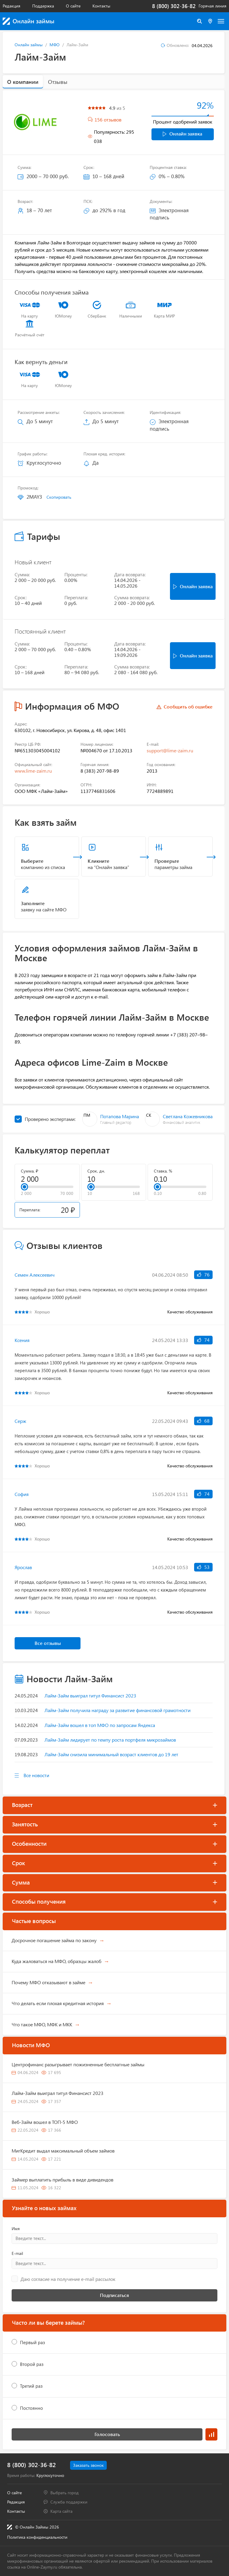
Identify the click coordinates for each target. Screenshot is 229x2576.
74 (203, 1340)
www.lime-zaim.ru (33, 771)
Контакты (101, 6)
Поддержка (43, 6)
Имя (16, 2228)
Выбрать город (64, 2492)
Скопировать (59, 497)
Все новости (36, 1775)
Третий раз (31, 2386)
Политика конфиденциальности (37, 2537)
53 (203, 1567)
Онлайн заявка (182, 133)
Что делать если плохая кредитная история (58, 2003)
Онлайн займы (29, 44)
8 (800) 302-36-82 (174, 6)
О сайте (73, 6)
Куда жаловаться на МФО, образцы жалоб (56, 1961)
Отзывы (57, 81)
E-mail (17, 2253)
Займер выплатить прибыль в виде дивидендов (62, 2179)
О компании (22, 81)
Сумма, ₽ (29, 1171)
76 (203, 1274)
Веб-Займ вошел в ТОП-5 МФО (45, 2122)
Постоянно (31, 2408)
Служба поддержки (68, 2502)
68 (203, 1421)
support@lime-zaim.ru (170, 750)
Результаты (211, 2434)
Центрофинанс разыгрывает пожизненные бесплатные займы (78, 2064)
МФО (54, 44)
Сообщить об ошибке (188, 706)
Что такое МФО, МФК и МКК (42, 2024)
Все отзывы (48, 1643)
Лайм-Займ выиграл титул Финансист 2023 (57, 2093)
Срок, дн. (96, 1171)
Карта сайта (61, 2511)
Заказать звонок (88, 2465)
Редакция (11, 6)
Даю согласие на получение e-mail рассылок (68, 2279)
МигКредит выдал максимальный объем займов (63, 2150)
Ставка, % (163, 1171)
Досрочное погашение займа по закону (54, 1940)
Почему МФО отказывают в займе (48, 1982)
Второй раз (32, 2364)
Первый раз (32, 2342)
